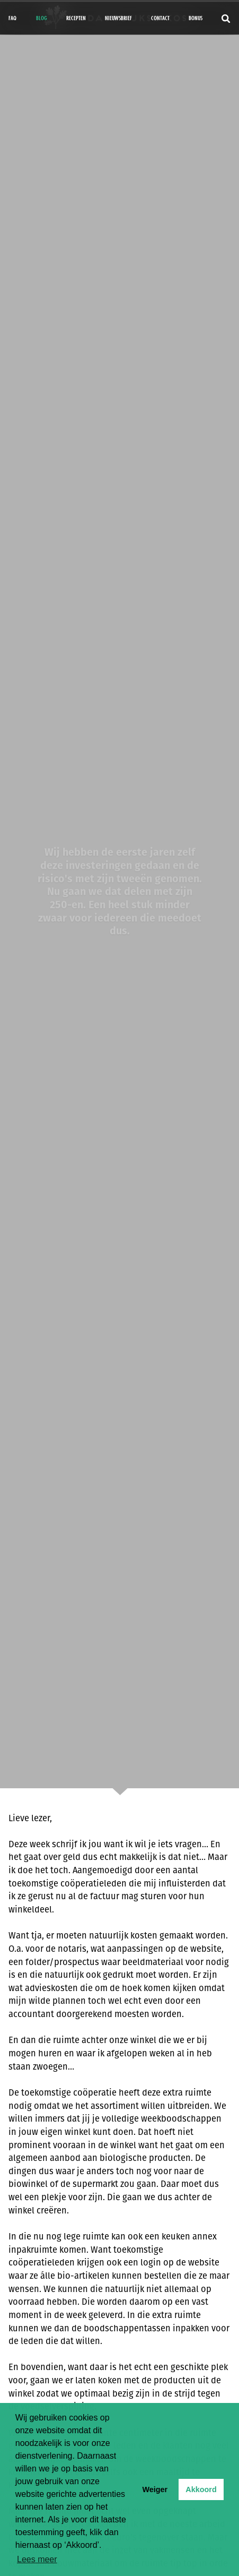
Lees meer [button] (37, 2559)
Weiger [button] (154, 2489)
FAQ (12, 18)
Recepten (76, 18)
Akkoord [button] (200, 2489)
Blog (41, 18)
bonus (195, 18)
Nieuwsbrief (118, 18)
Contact (160, 18)
